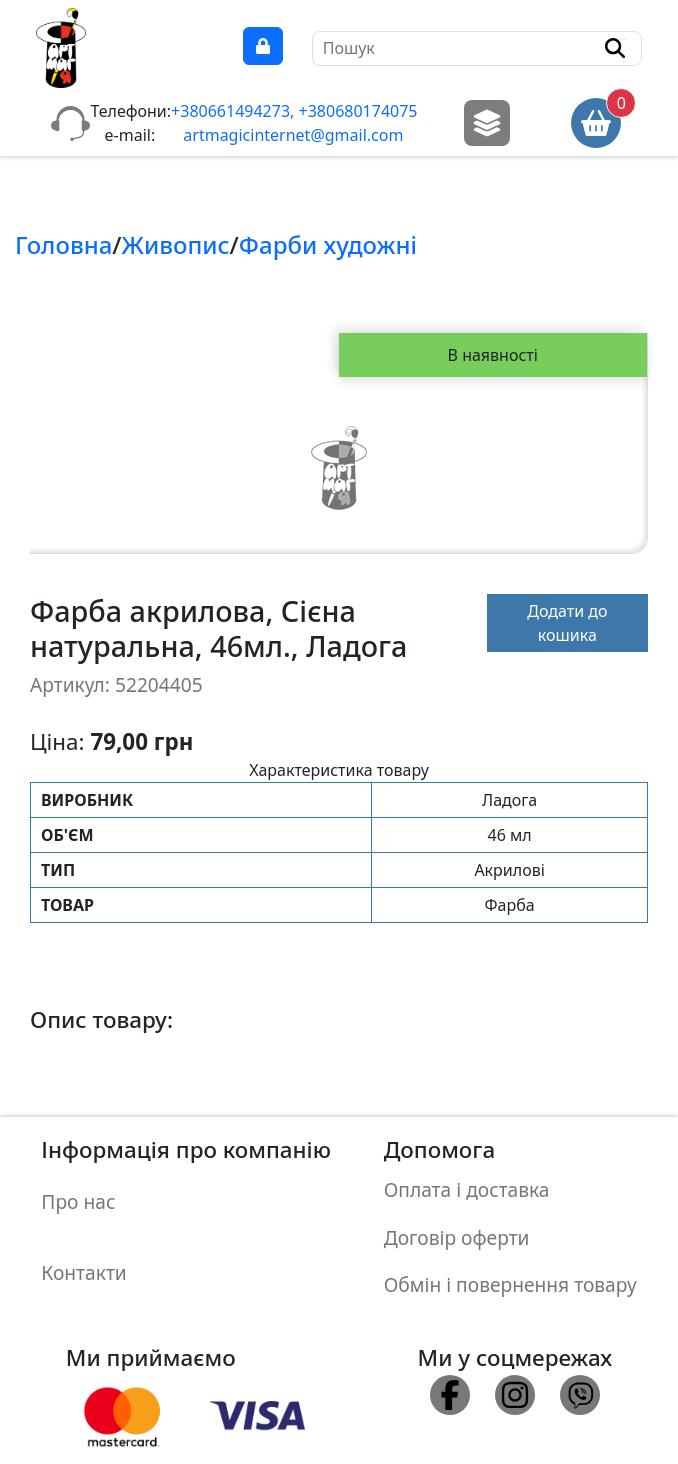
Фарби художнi (328, 244)
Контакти (83, 1243)
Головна (63, 244)
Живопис (176, 244)
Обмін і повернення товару (510, 1252)
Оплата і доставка (467, 1182)
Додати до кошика (567, 623)
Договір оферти (457, 1217)
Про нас (78, 1191)
